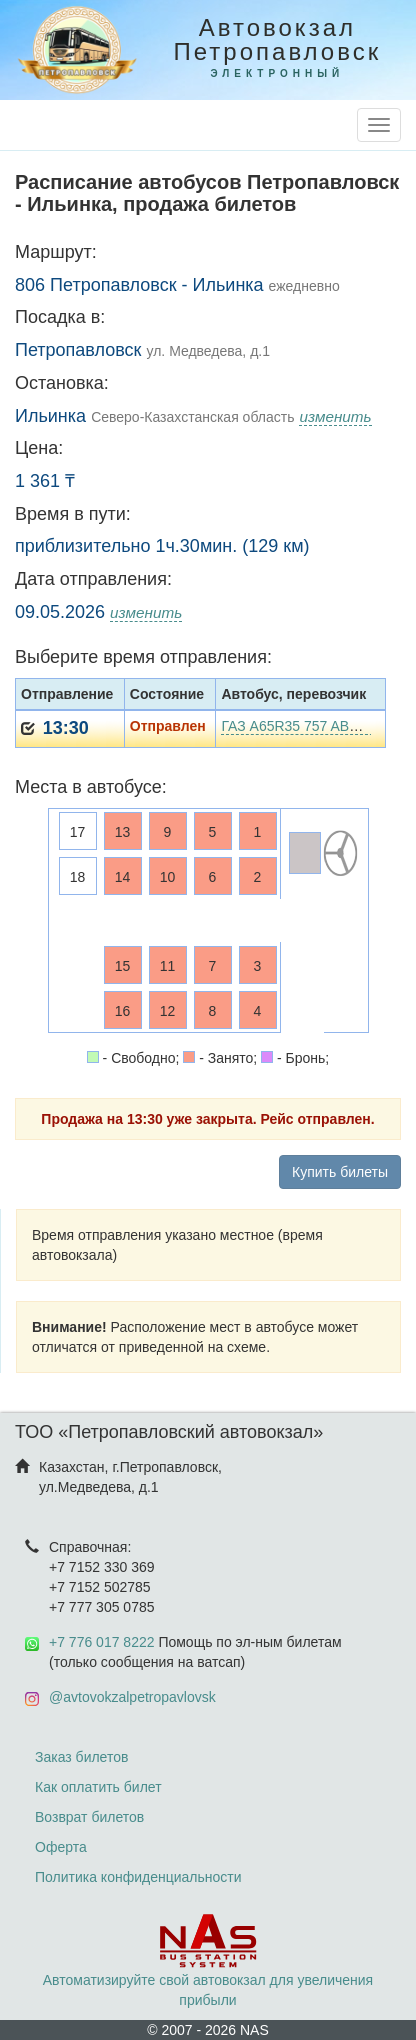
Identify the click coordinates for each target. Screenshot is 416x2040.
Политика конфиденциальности (138, 1877)
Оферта (61, 1847)
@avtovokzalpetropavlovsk (132, 1697)
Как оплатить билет (98, 1787)
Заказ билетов (81, 1757)
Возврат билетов (89, 1817)
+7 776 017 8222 (102, 1642)
